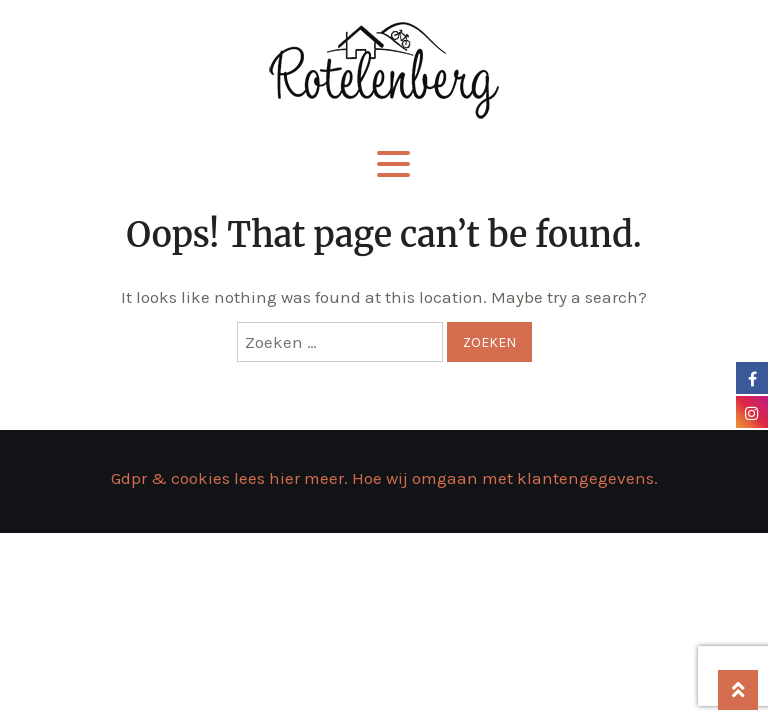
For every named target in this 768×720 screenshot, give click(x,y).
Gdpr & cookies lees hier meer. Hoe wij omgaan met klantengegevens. (384, 478)
